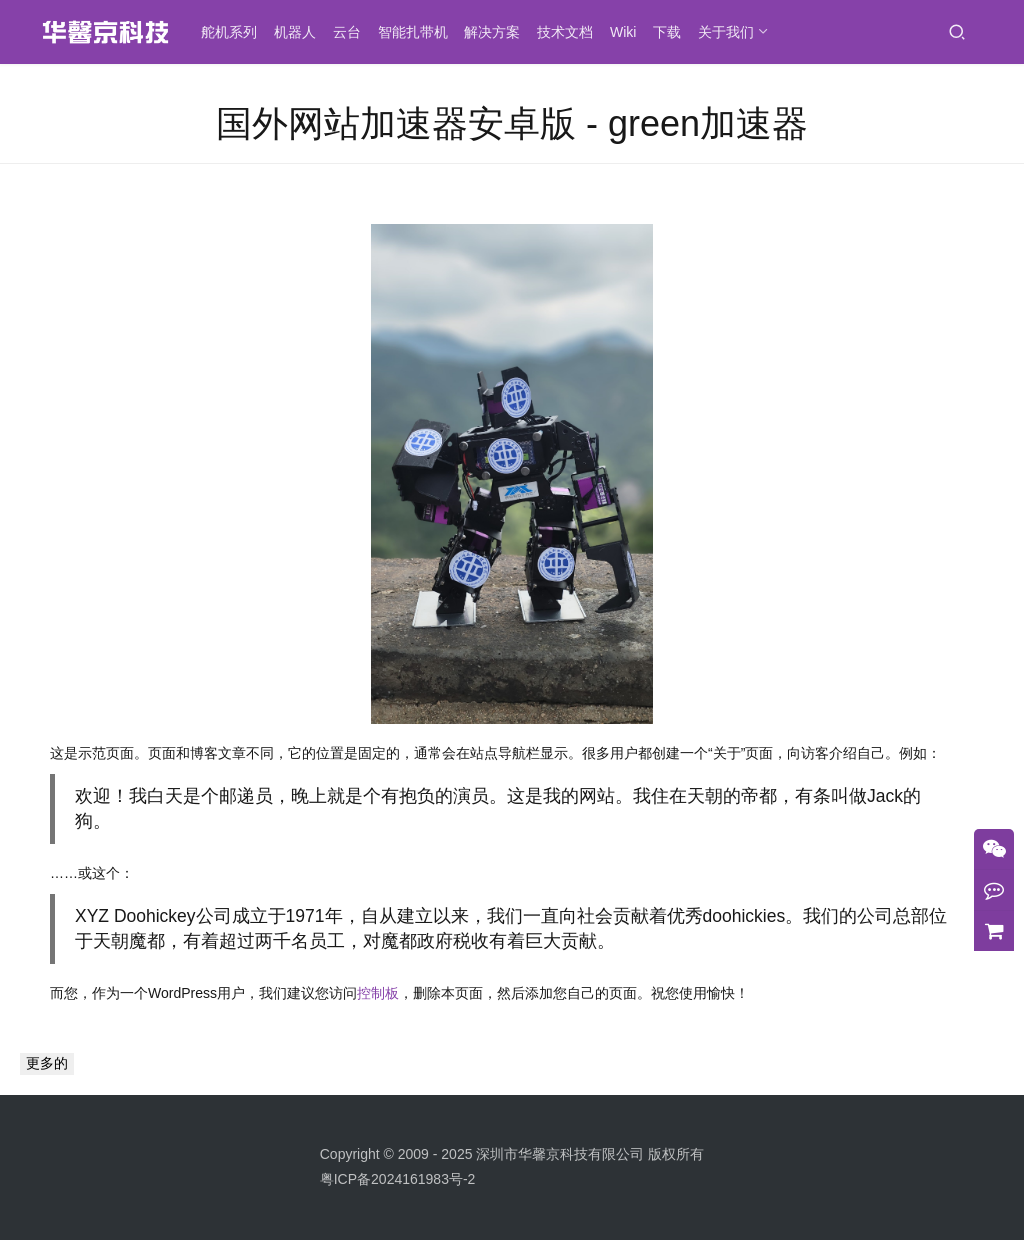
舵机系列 (235, 32)
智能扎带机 (419, 32)
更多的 (47, 1063)
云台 (353, 32)
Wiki (629, 32)
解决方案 (498, 32)
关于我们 (732, 32)
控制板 (378, 993)
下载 (673, 32)
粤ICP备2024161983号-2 (398, 1179)
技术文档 (571, 32)
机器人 (301, 32)
